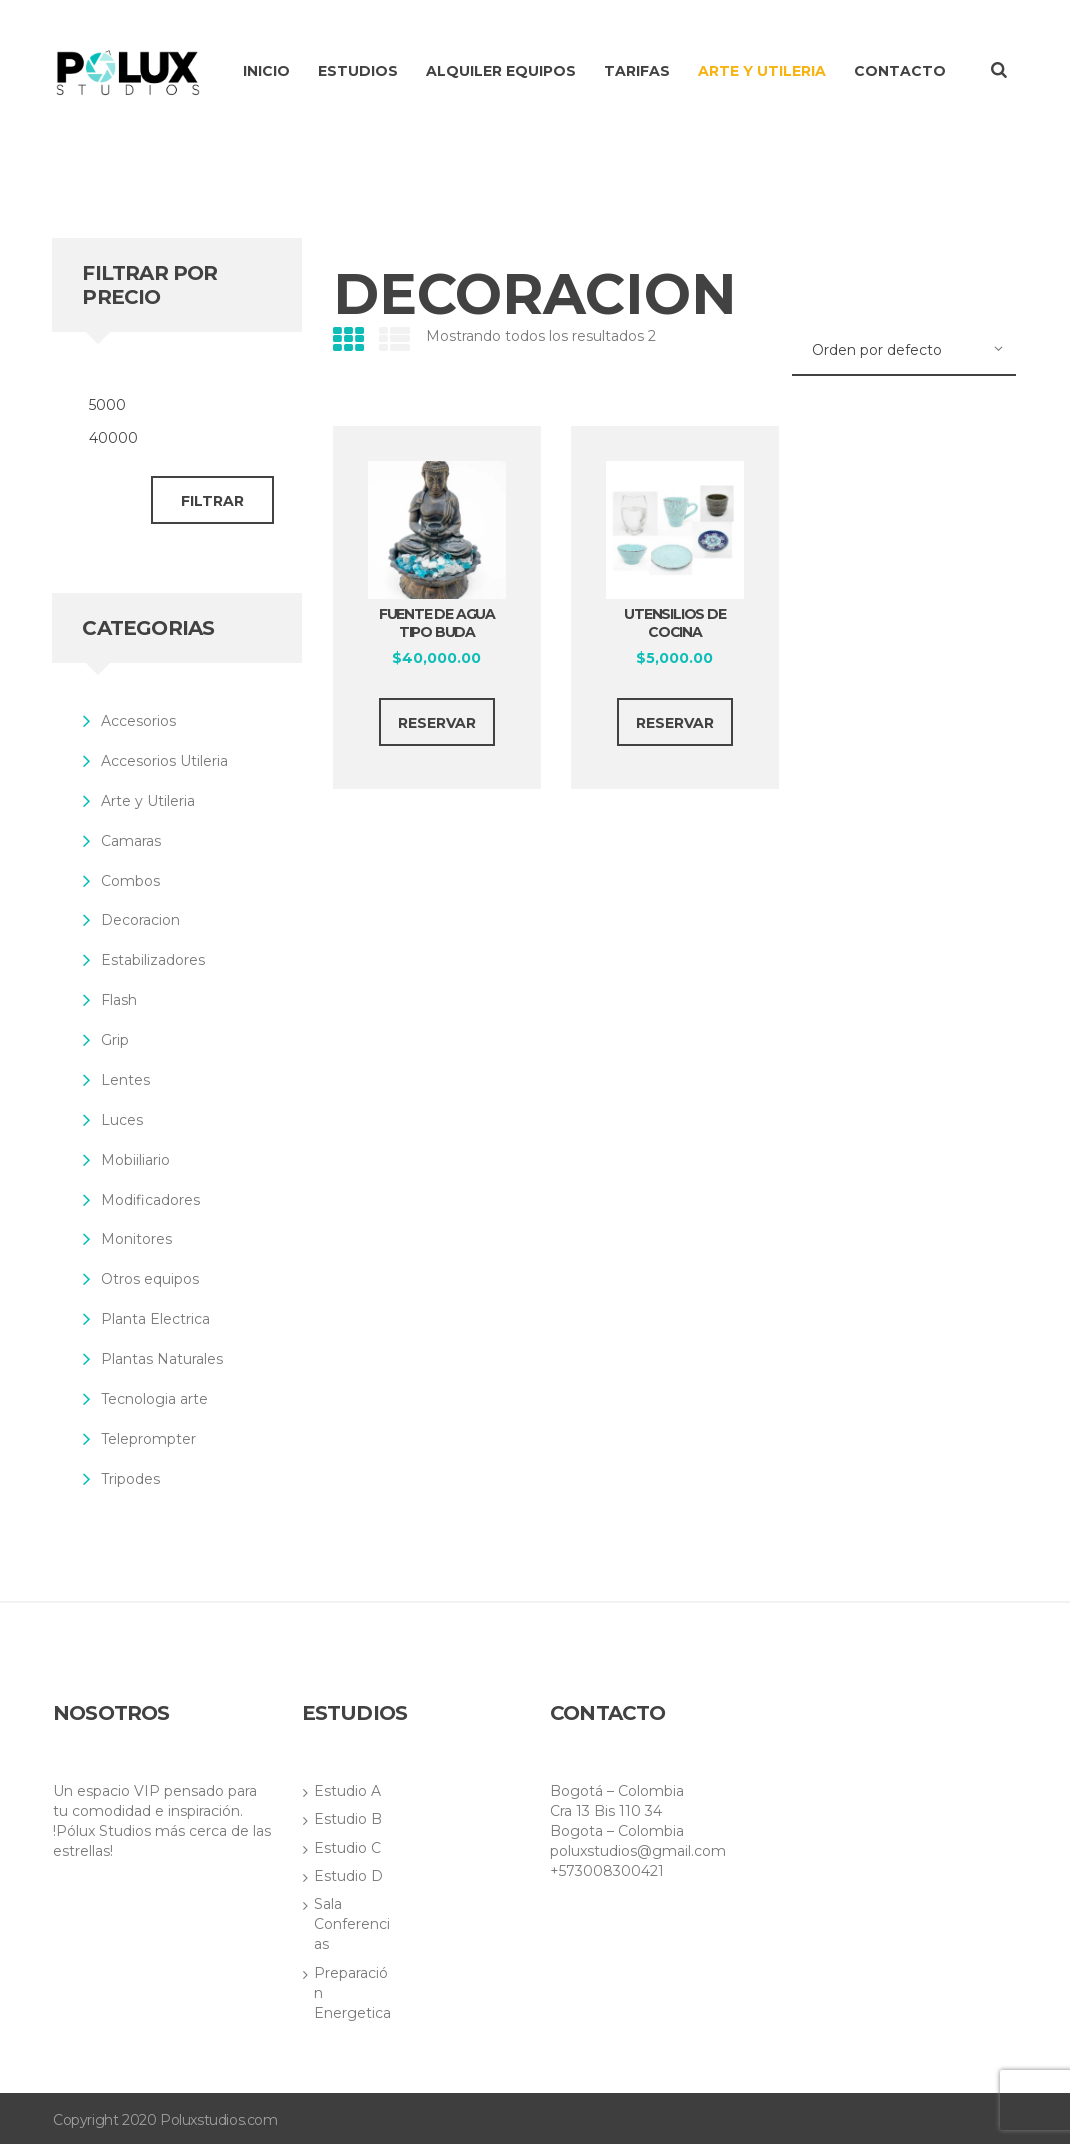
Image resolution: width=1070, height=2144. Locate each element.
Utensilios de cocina (674, 623)
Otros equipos (150, 1279)
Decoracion (140, 920)
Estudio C (347, 1848)
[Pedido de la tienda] (904, 351)
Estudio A (347, 1791)
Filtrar (212, 501)
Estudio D (348, 1876)
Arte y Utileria (148, 801)
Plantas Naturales (162, 1359)
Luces (122, 1120)
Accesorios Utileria (164, 761)
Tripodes (130, 1479)
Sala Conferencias (352, 1924)
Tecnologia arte (154, 1399)
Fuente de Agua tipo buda (437, 623)
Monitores (136, 1239)
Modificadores (150, 1200)
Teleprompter (148, 1439)
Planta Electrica (155, 1319)
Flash (119, 1000)
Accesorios (138, 721)
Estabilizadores (153, 960)
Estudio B (348, 1819)
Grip (115, 1040)
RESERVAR (437, 723)
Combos (130, 881)
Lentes (125, 1080)
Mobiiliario (135, 1160)
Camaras (131, 841)
